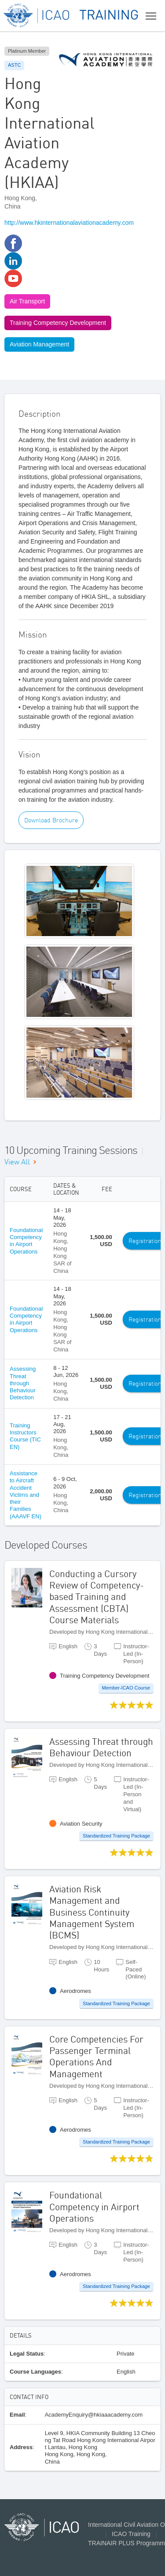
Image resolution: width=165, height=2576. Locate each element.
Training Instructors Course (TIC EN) (25, 1436)
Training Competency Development (58, 322)
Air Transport (27, 301)
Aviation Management (39, 344)
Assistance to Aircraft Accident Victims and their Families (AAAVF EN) (25, 1495)
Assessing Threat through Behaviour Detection (23, 1383)
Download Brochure (51, 820)
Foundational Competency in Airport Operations (26, 1241)
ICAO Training (131, 2533)
